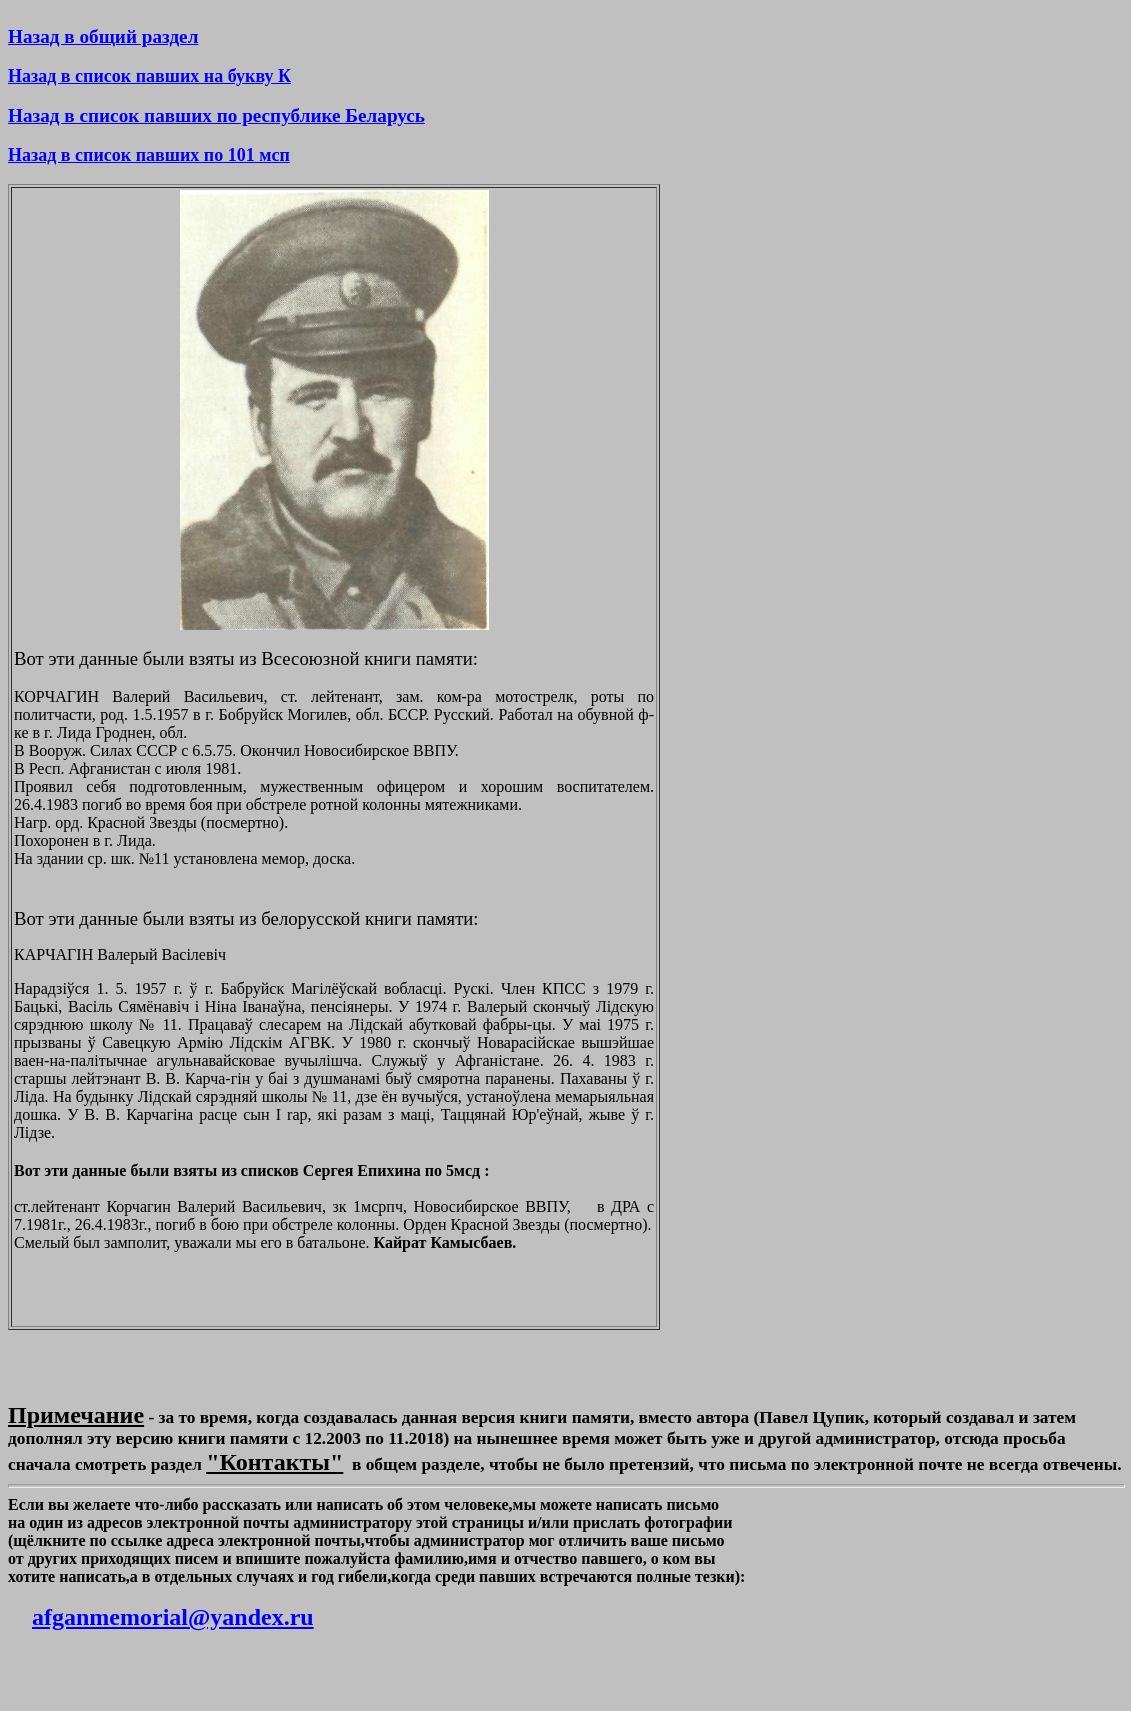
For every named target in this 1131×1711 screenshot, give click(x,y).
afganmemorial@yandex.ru (173, 1617)
